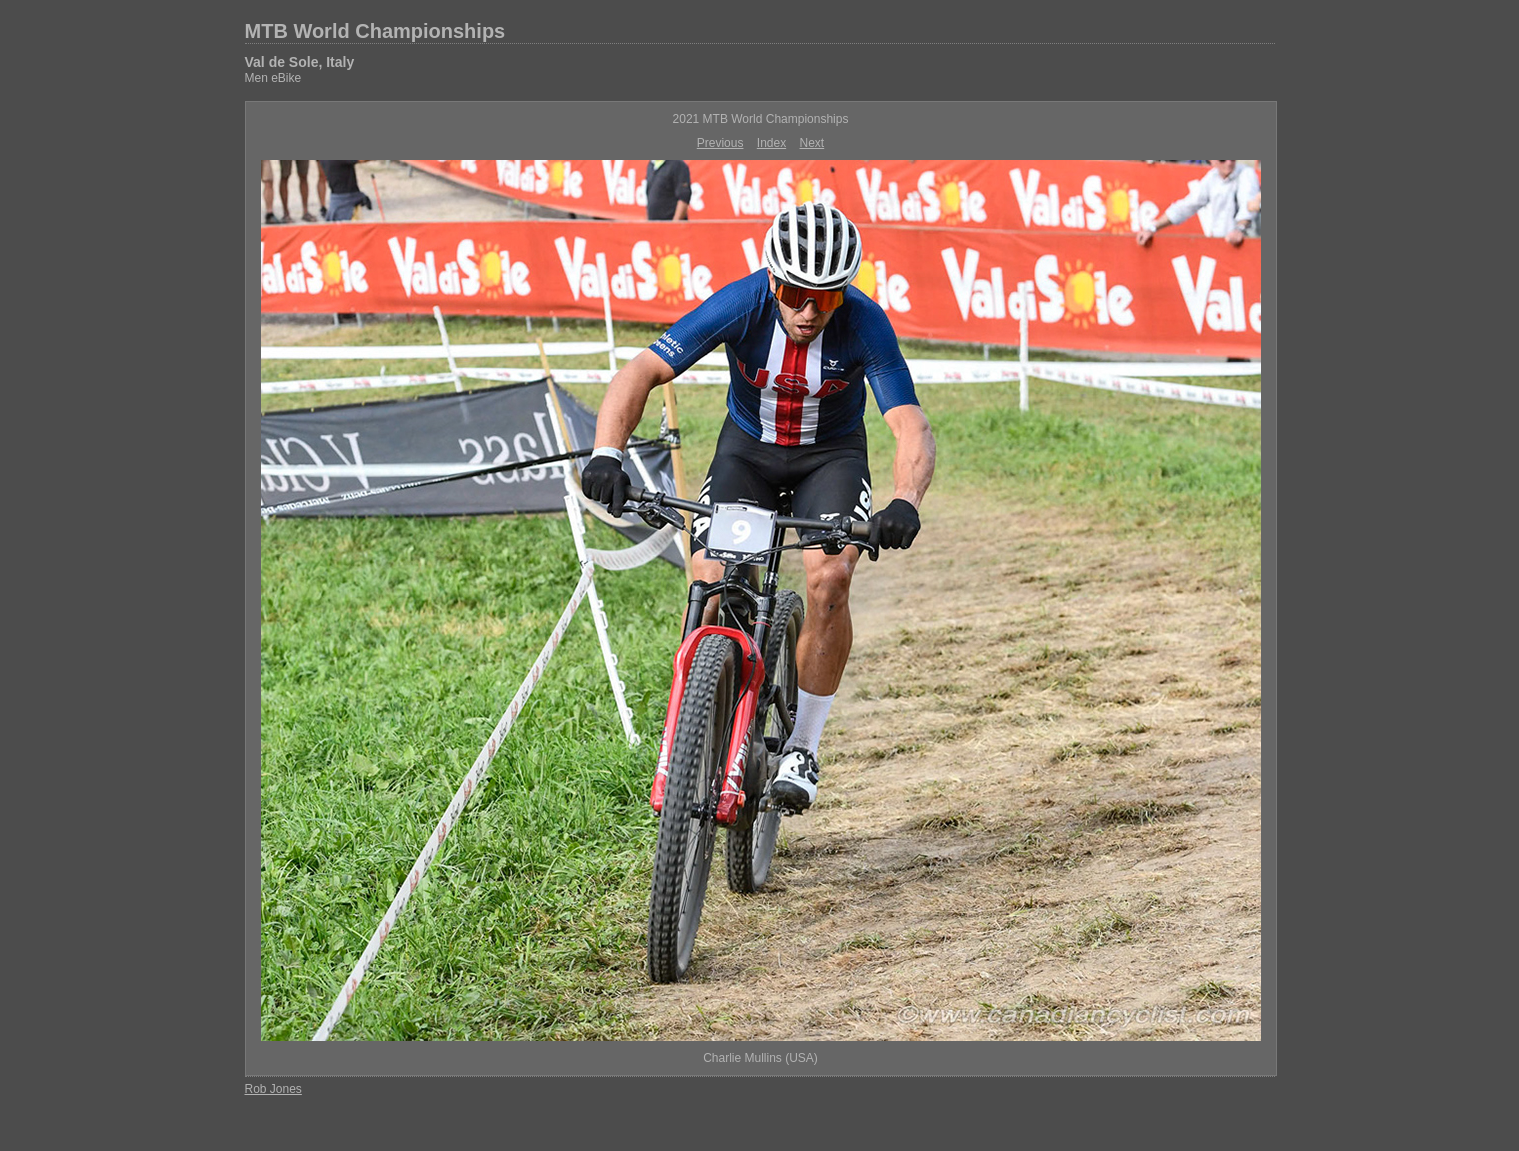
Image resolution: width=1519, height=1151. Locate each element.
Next (812, 143)
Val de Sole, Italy (300, 62)
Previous (720, 143)
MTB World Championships (375, 31)
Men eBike (273, 78)
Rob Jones (273, 1089)
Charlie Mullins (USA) (760, 1058)
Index (771, 143)
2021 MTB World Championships (761, 119)
